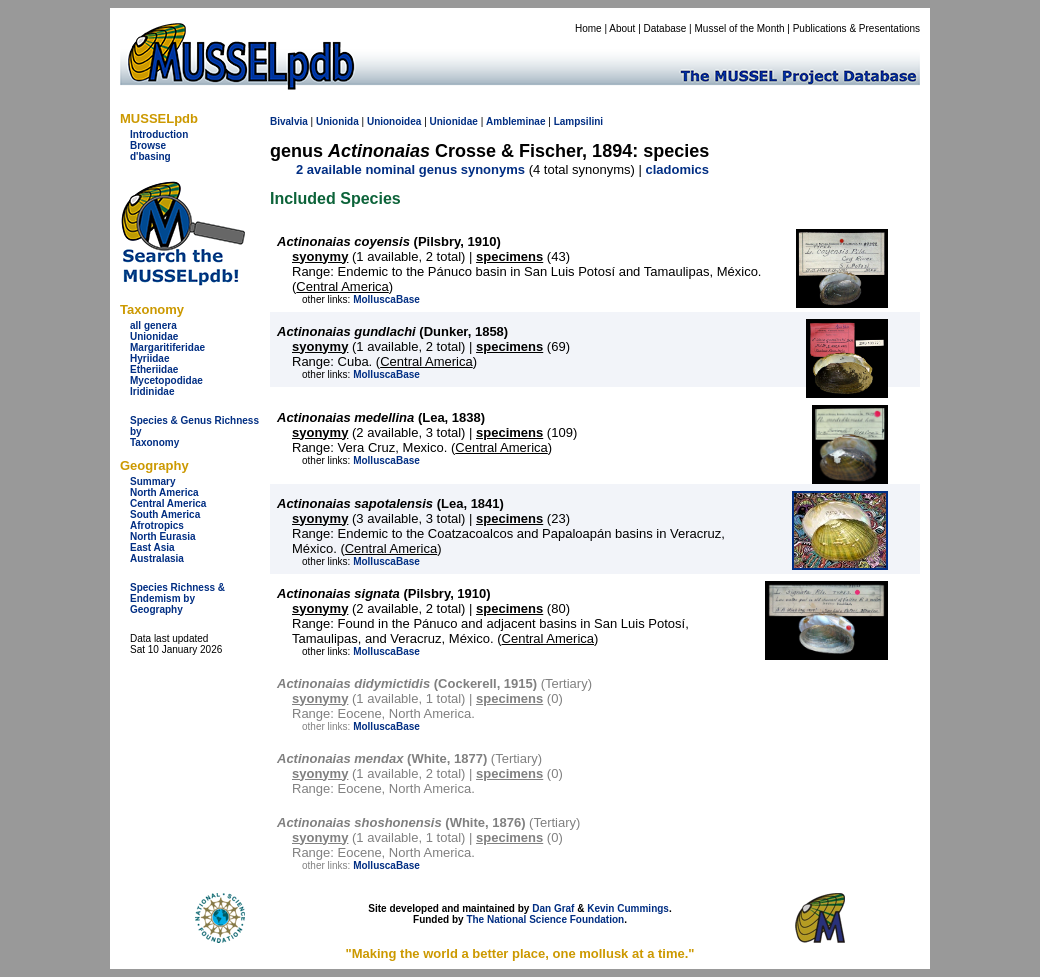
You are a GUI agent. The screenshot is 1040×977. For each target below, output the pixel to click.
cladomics (677, 169)
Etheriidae (154, 369)
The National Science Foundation (545, 919)
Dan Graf (553, 908)
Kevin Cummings (628, 908)
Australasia (157, 558)
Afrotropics (157, 525)
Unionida (337, 121)
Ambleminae (515, 121)
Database (665, 28)
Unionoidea (394, 121)
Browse (148, 145)
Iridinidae (152, 391)
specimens (509, 256)
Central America (168, 503)
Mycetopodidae (166, 380)
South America (165, 514)
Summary (153, 481)
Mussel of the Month (740, 28)
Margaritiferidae (167, 347)
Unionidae (154, 336)
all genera (153, 325)
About (622, 28)
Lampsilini (578, 121)
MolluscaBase (386, 299)
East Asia (152, 547)
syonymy (320, 256)
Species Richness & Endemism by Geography (177, 598)
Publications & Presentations (856, 28)
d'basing (150, 156)
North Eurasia (163, 536)
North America (164, 492)
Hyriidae (149, 358)
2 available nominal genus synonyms (410, 169)
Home (588, 28)
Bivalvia (289, 121)
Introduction (159, 134)
